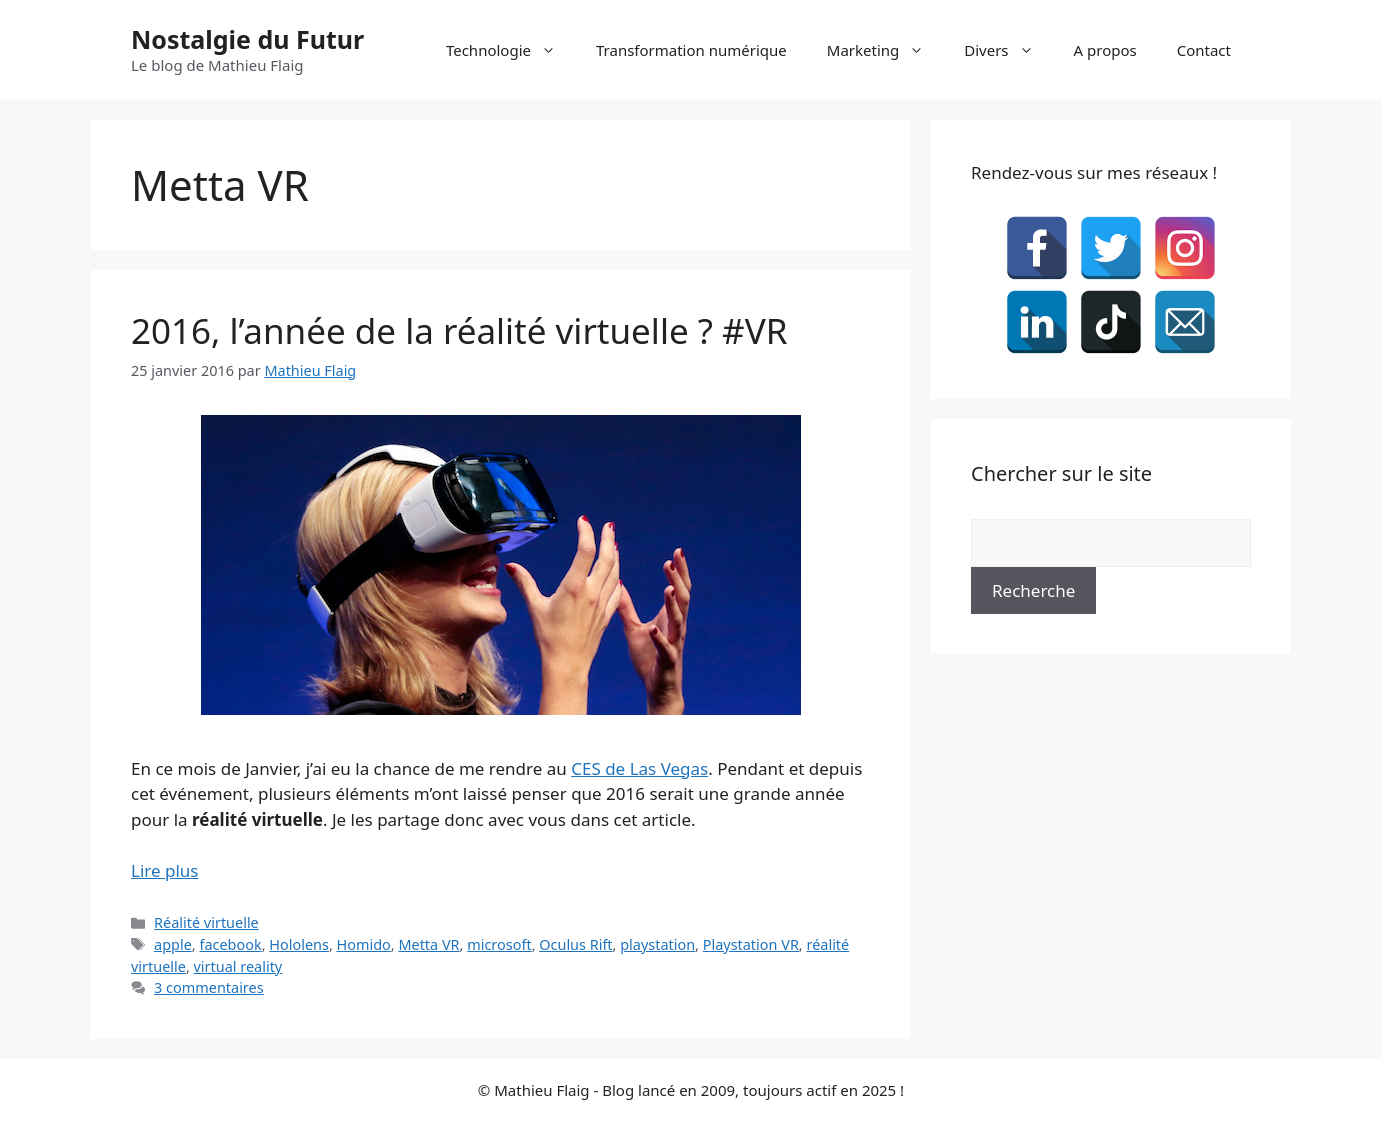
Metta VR (428, 944)
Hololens (299, 944)
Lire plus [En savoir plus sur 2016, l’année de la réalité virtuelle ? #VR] (164, 870)
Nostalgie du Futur (247, 39)
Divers (1008, 50)
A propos (1105, 50)
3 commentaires (209, 987)
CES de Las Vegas (639, 768)
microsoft (499, 944)
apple (173, 944)
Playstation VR (751, 944)
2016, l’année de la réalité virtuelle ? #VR (459, 330)
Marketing (885, 50)
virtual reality (238, 966)
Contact (1204, 50)
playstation (657, 944)
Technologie (511, 50)
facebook (230, 944)
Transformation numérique (691, 50)
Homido (364, 944)
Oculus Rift (575, 944)
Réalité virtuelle (206, 922)
